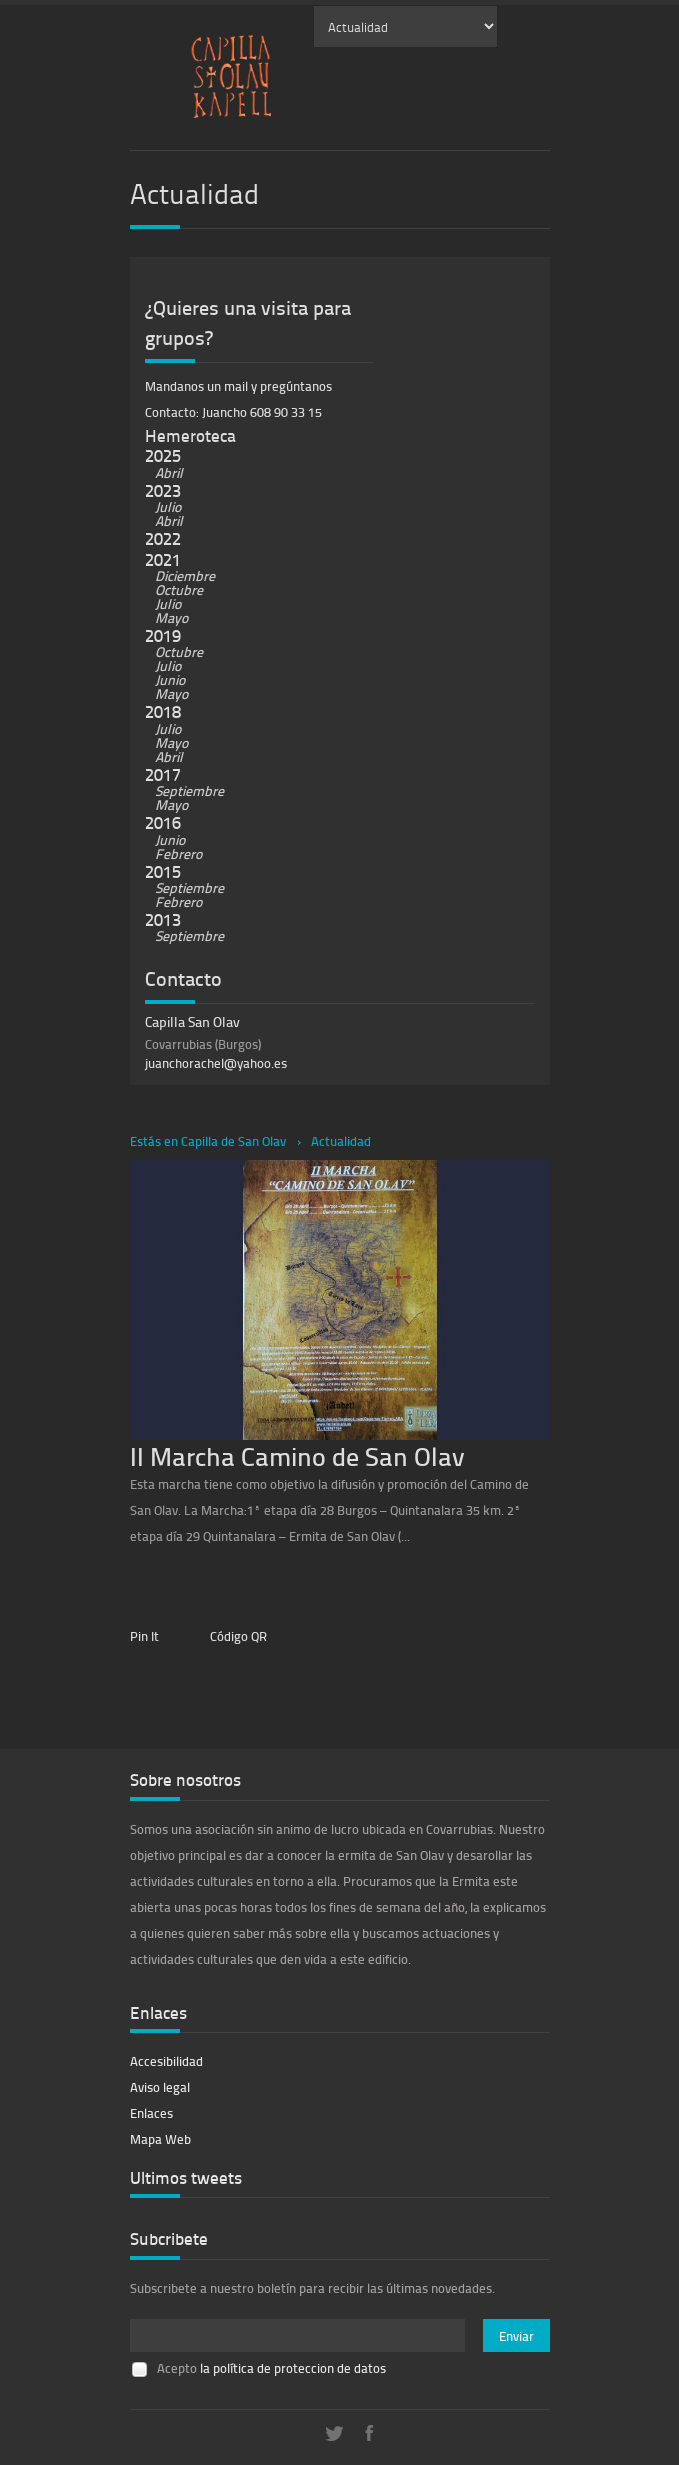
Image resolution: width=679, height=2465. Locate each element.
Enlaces (151, 2113)
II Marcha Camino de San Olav (297, 1455)
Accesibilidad (166, 2061)
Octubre (179, 589)
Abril (169, 472)
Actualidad (341, 1141)
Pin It (144, 1636)
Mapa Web (160, 2139)
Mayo (171, 617)
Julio (168, 506)
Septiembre (189, 790)
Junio (170, 679)
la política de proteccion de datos (293, 2368)
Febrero (178, 853)
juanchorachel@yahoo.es (216, 1063)
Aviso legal (160, 2087)
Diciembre (185, 575)
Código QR (238, 1636)
